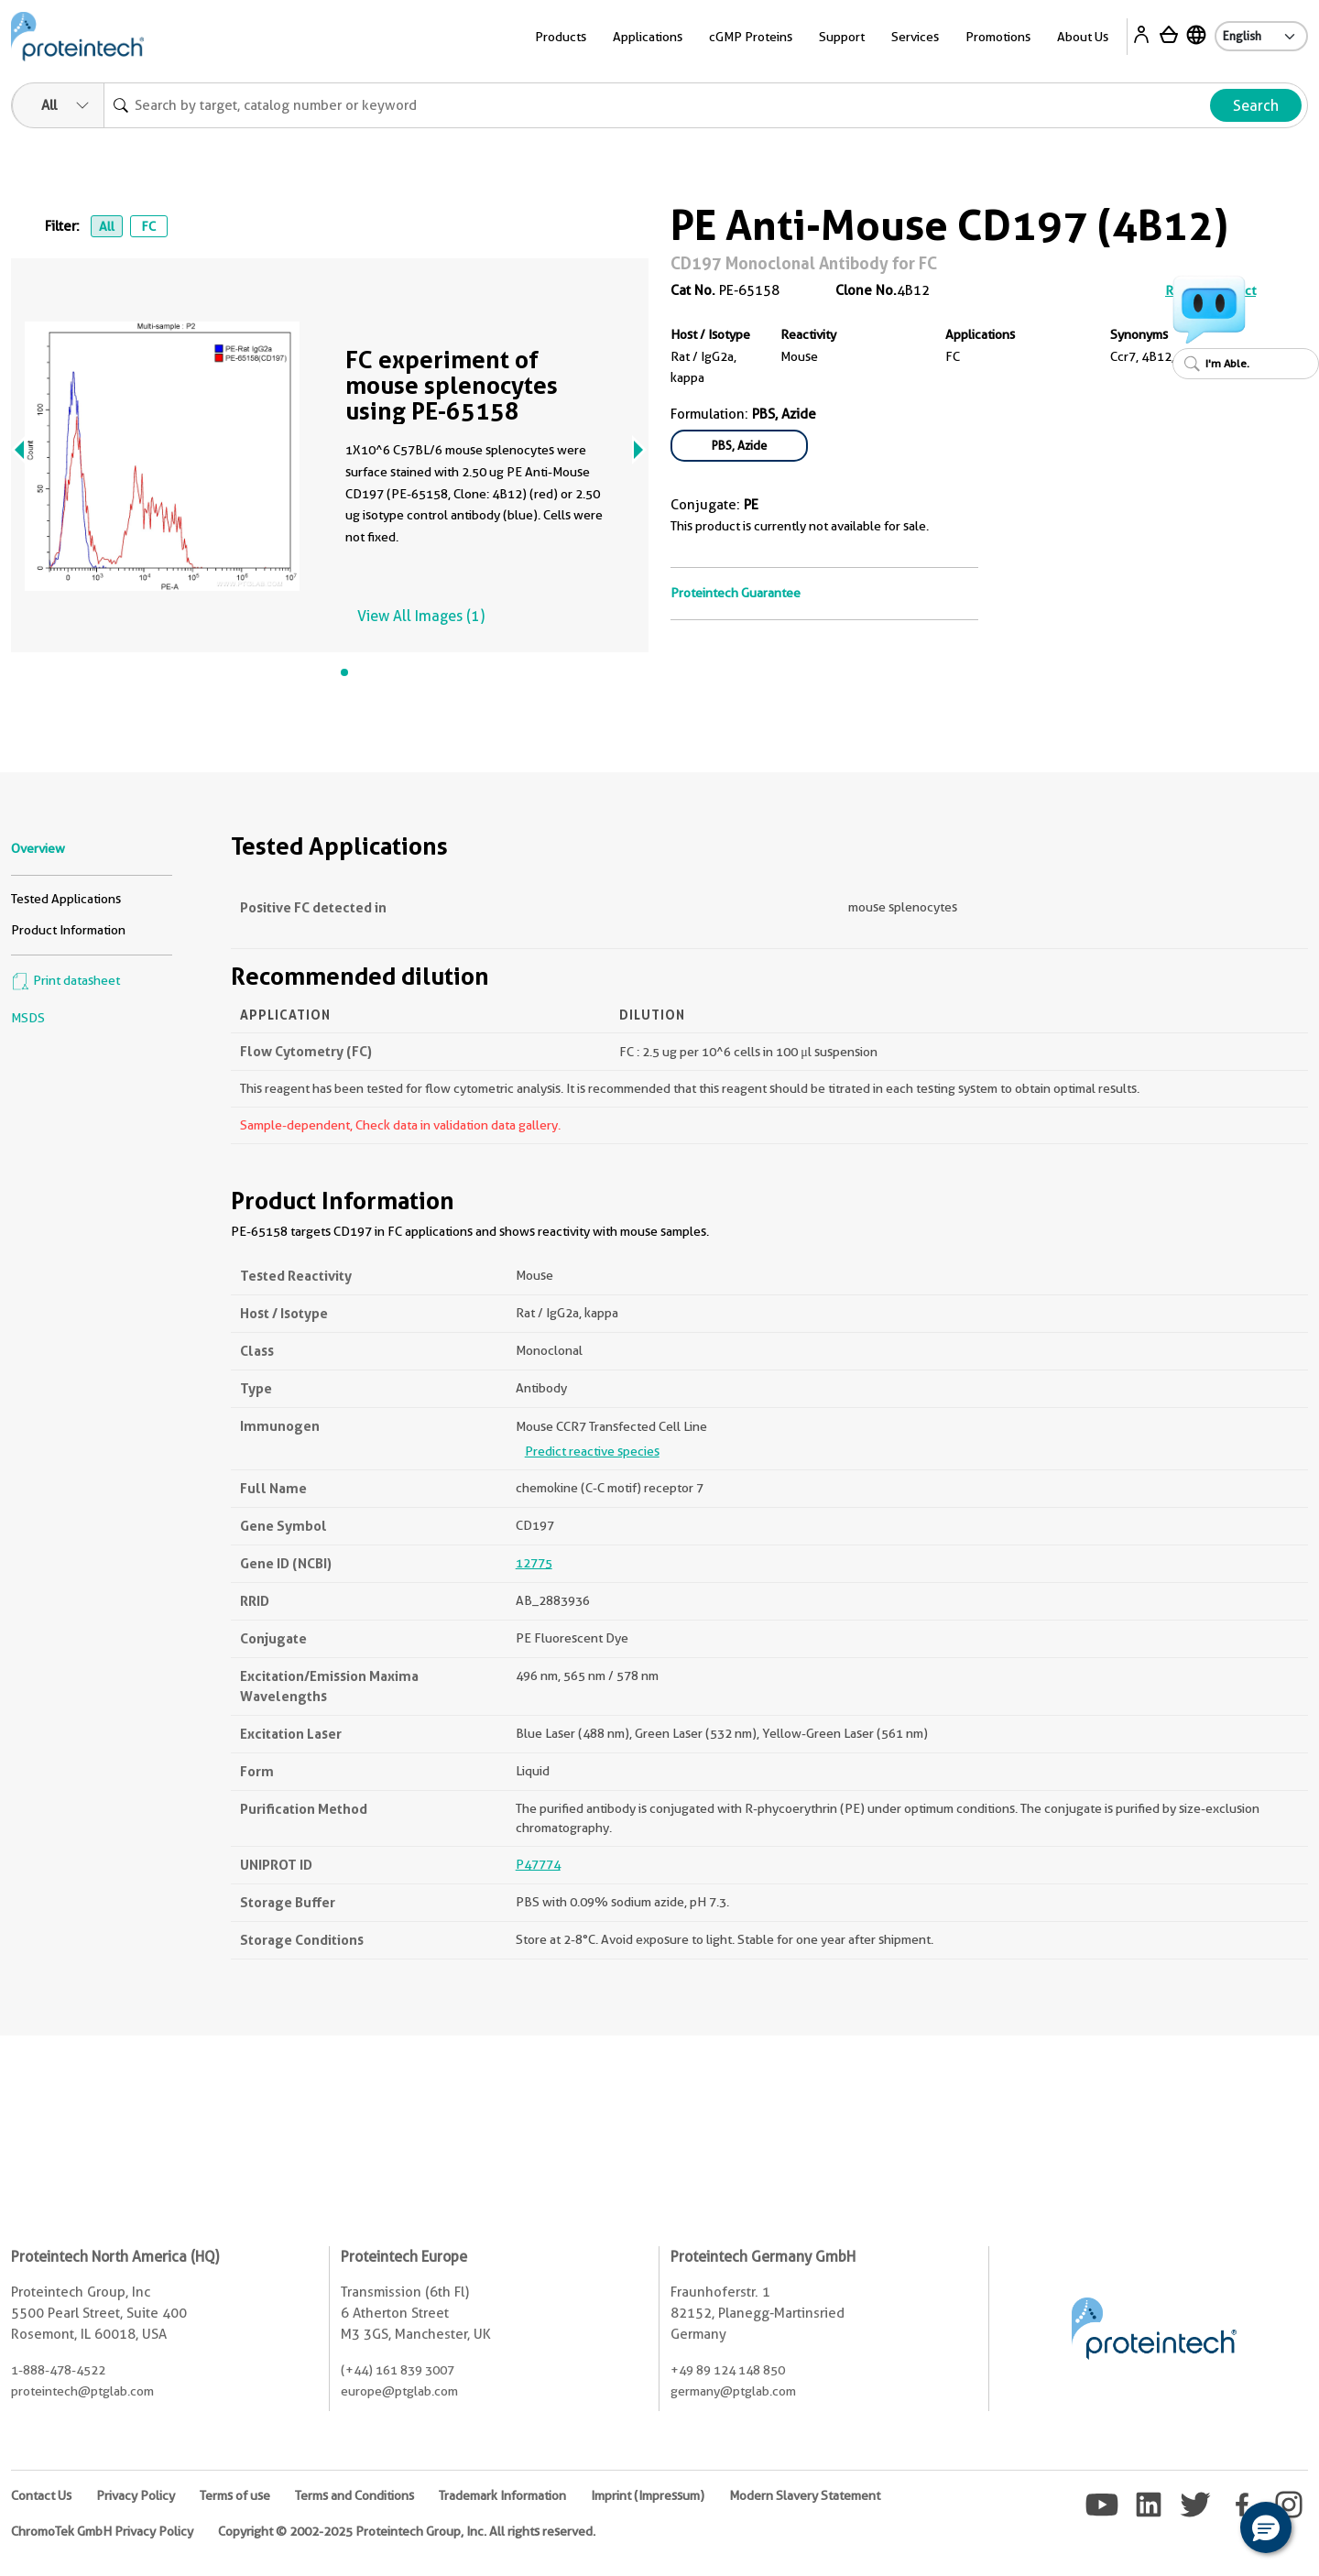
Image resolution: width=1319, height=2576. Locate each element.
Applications (647, 36)
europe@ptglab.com (399, 2391)
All (106, 226)
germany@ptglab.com (733, 2391)
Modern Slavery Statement (804, 2495)
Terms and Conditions (354, 2495)
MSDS (28, 1017)
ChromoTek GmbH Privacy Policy (102, 2531)
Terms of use (235, 2495)
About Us (1082, 36)
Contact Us (41, 2495)
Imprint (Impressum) (647, 2495)
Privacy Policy (135, 2495)
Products (560, 36)
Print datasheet (65, 980)
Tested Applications (66, 898)
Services (915, 36)
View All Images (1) (421, 616)
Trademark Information (502, 2495)
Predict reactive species (592, 1451)
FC (148, 226)
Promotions (997, 36)
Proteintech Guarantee (735, 592)
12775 (534, 1562)
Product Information (68, 929)
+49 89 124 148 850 (727, 2370)
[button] (1266, 2527)
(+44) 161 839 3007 (397, 2370)
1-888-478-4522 (58, 2370)
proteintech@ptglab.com (82, 2391)
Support (842, 36)
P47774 (538, 1864)
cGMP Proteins (750, 36)
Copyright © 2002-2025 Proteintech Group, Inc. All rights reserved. (406, 2531)
